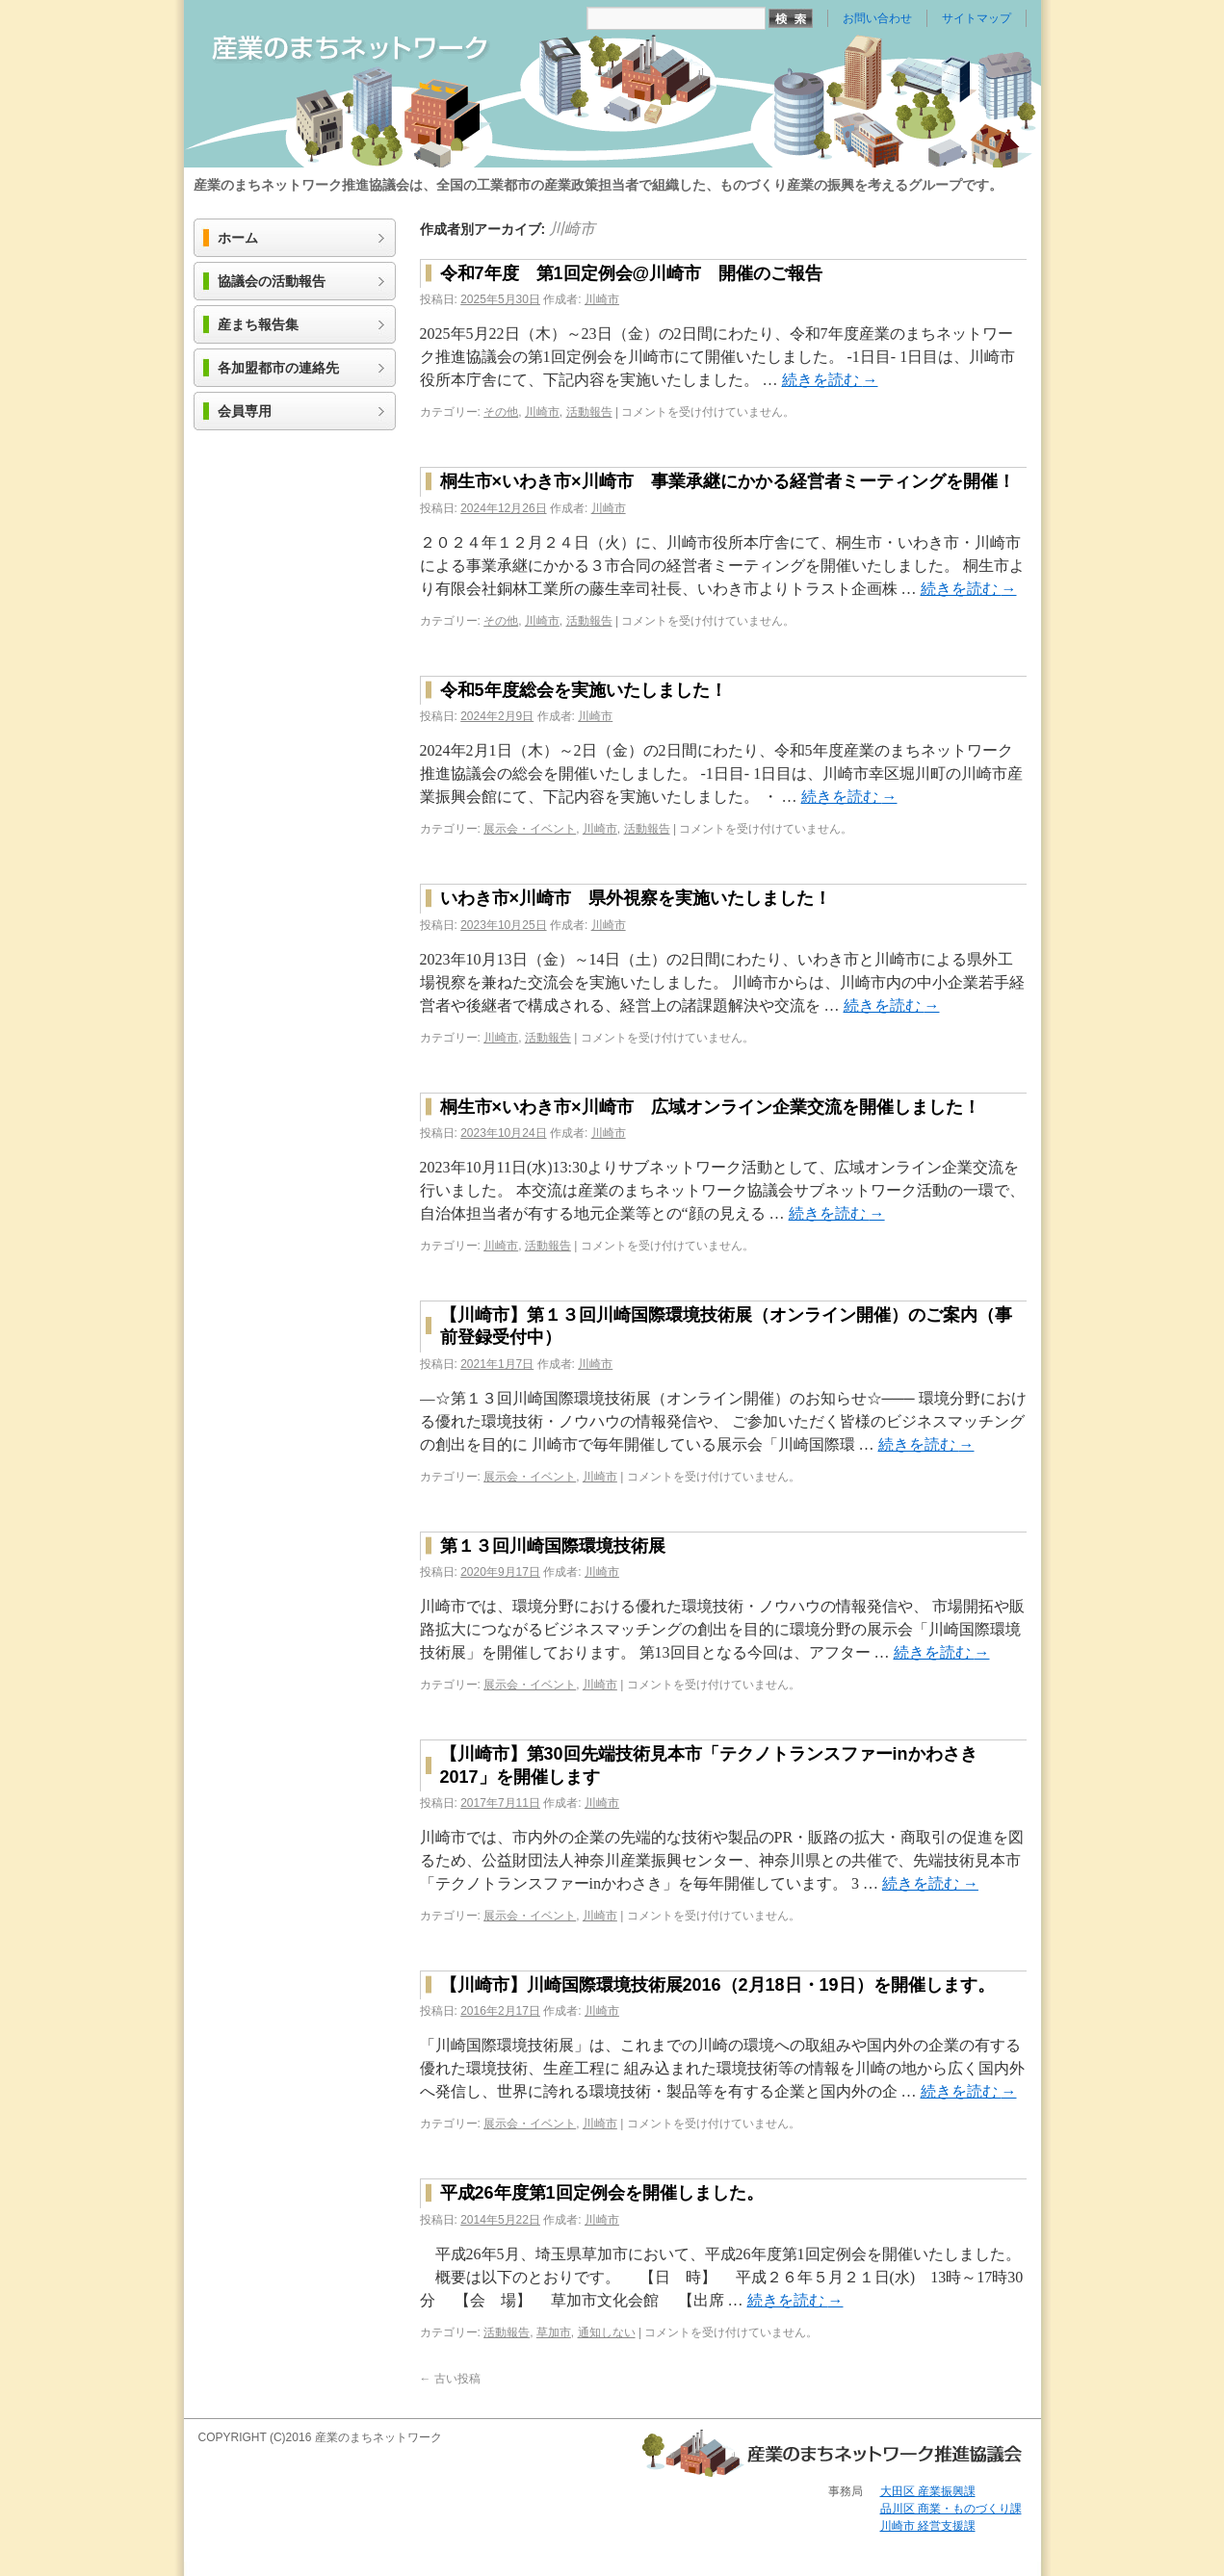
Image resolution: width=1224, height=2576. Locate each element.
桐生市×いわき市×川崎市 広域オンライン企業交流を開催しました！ (710, 1107)
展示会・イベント (529, 829)
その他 (500, 412)
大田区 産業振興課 (928, 2491)
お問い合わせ (877, 18)
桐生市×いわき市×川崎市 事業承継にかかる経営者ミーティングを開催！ (727, 481)
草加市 (553, 2332)
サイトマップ (976, 18)
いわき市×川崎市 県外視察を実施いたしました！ (636, 898)
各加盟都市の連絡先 (278, 368)
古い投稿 (450, 2378)
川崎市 (572, 228)
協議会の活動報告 (272, 281)
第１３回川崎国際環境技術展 (552, 1546)
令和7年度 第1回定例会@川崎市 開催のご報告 (631, 273)
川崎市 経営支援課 (928, 2526)
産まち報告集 (258, 325)
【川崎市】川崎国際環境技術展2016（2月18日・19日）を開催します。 (717, 1985)
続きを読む (830, 380)
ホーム (238, 238)
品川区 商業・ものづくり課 (951, 2508)
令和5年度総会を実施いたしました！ (583, 690)
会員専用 (245, 411)
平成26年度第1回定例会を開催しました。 (602, 2192)
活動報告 (589, 412)
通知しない (607, 2332)
